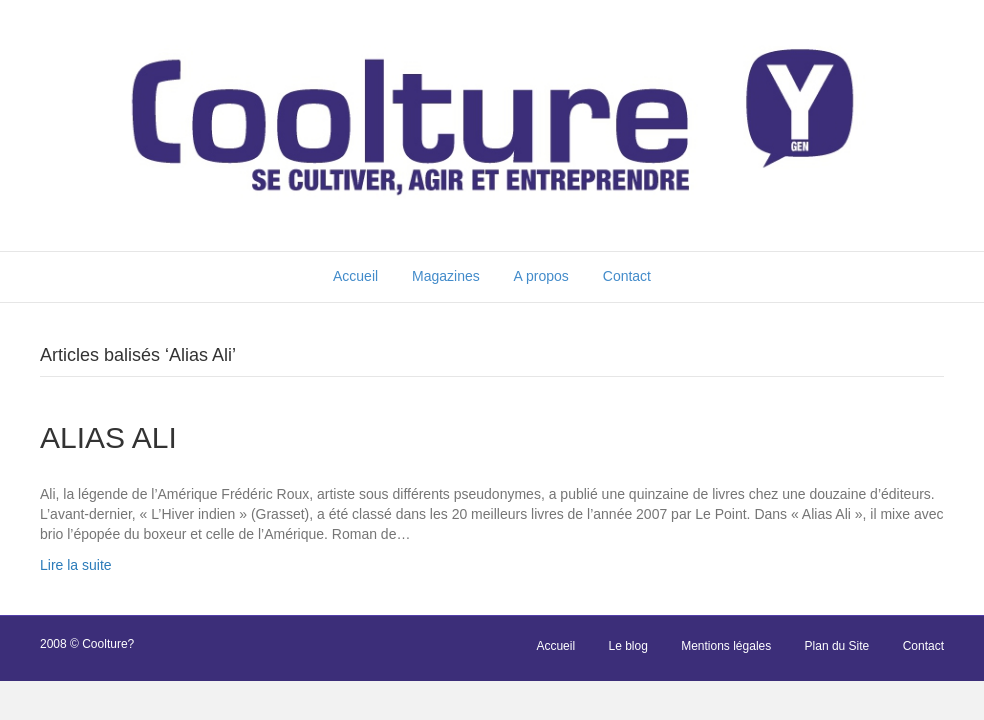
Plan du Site (837, 646)
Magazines (446, 276)
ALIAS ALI (108, 437)
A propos (541, 276)
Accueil (355, 276)
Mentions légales (726, 646)
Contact (627, 276)
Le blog (627, 646)
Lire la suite (76, 565)
